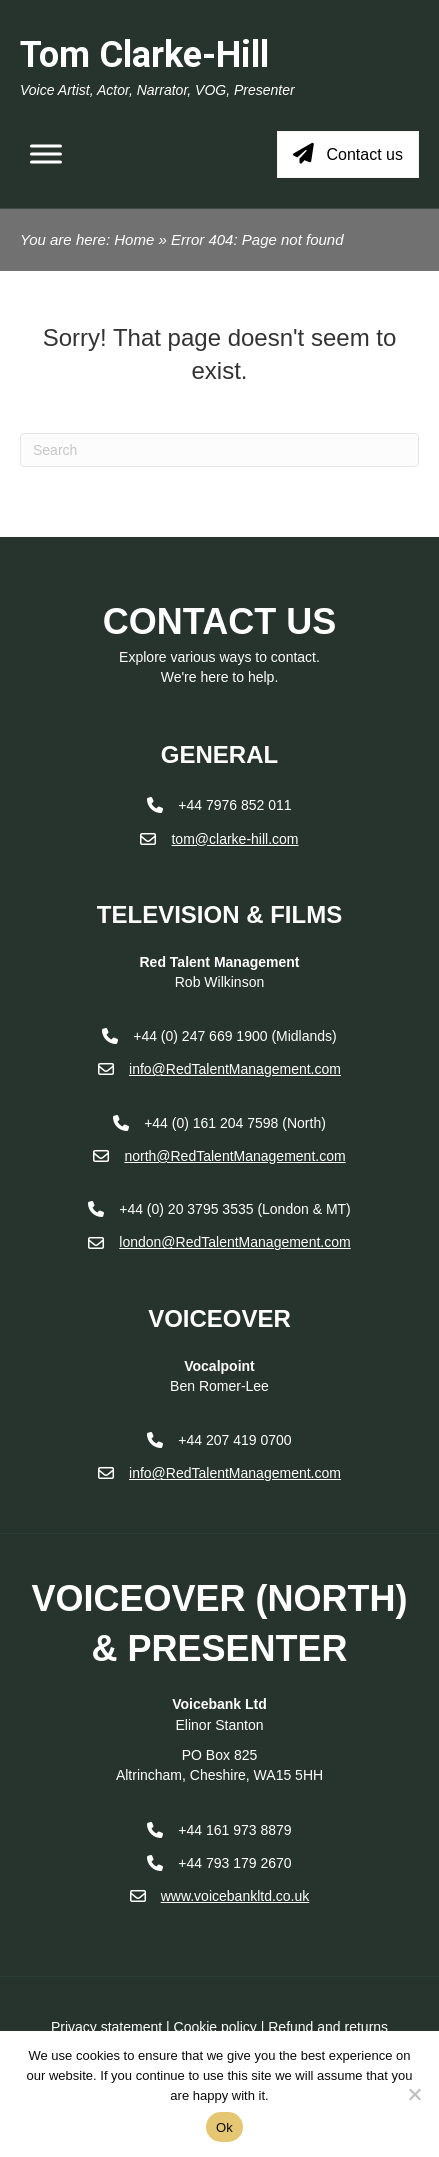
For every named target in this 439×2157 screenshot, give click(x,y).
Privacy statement (106, 2027)
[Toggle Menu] (46, 154)
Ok (224, 2127)
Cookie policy (215, 2027)
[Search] (219, 450)
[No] (414, 2094)
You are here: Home (87, 239)
